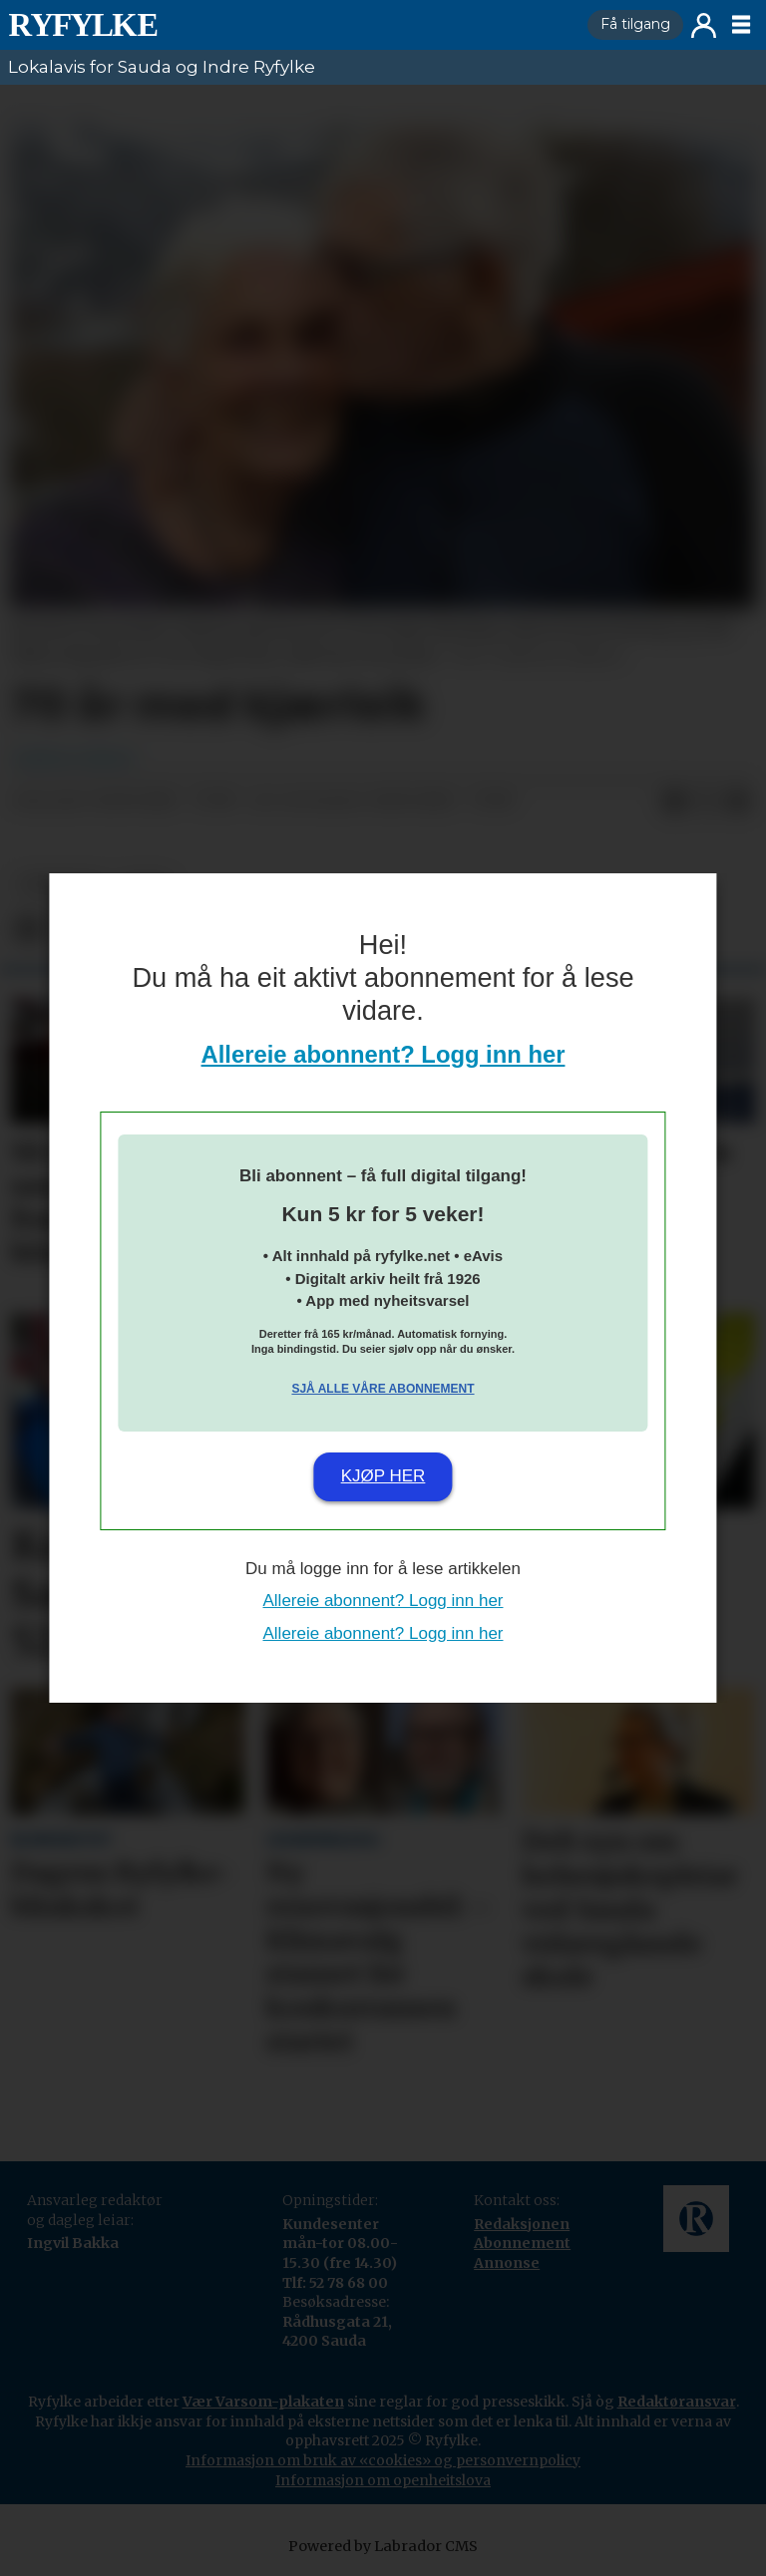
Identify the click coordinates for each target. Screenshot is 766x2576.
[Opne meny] (741, 25)
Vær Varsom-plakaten (263, 2402)
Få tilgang (635, 24)
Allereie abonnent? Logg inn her (383, 1054)
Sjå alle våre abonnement (382, 1389)
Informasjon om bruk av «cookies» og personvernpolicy (383, 2460)
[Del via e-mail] (738, 801)
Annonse (507, 2263)
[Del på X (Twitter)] (706, 801)
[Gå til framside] (83, 25)
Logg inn (703, 25)
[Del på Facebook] (674, 801)
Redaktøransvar (676, 2402)
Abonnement (522, 2243)
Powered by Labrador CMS (383, 2546)
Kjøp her (383, 1475)
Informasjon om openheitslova (383, 2480)
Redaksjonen (522, 2224)
